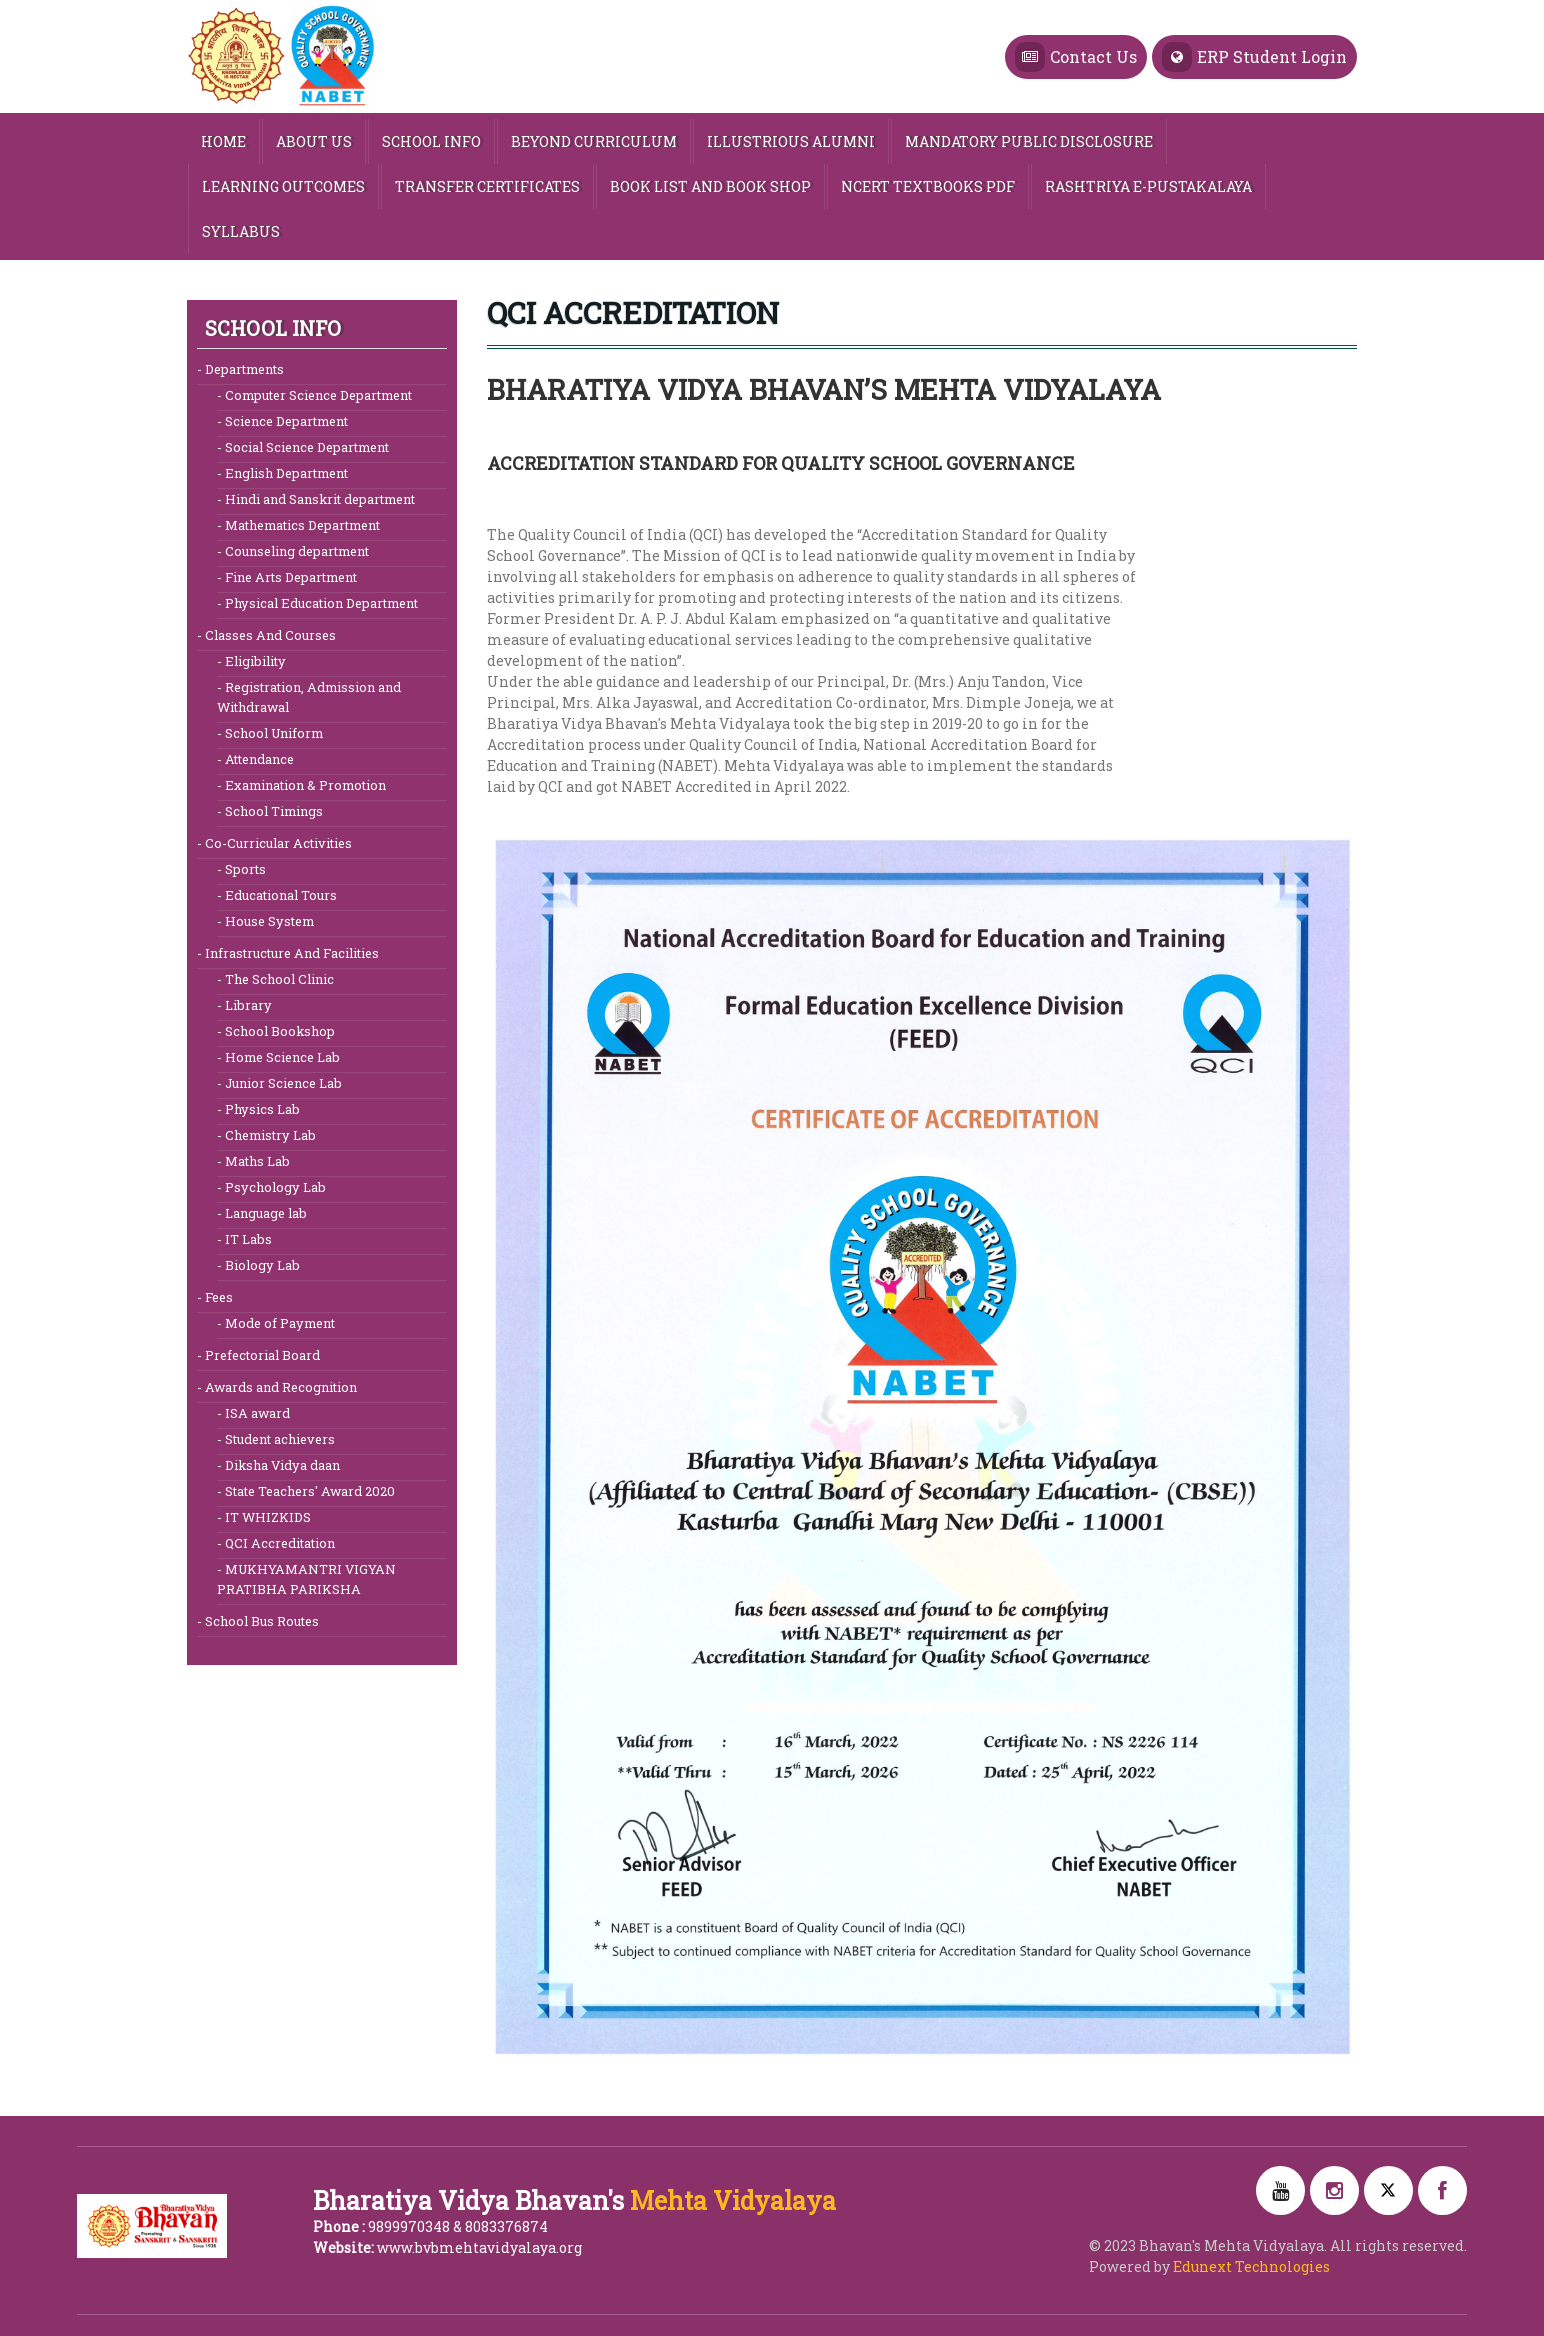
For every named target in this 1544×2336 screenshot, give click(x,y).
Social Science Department (305, 446)
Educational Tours (279, 894)
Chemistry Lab (269, 1134)
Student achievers (278, 1438)
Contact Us (1076, 57)
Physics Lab (261, 1108)
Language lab (264, 1212)
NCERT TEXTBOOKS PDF (928, 186)
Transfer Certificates (487, 186)
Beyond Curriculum (594, 141)
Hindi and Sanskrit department (318, 498)
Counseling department (295, 550)
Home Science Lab (281, 1056)
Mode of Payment (278, 1322)
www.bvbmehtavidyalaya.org (479, 2247)
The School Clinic (278, 978)
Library (247, 1004)
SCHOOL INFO (431, 141)
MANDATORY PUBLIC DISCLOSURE (1029, 141)
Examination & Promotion (304, 784)
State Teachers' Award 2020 (308, 1490)
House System (268, 920)
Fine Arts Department (289, 576)
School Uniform (272, 732)
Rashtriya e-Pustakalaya (1148, 186)
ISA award (256, 1412)
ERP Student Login (1254, 57)
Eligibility (254, 660)
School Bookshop (278, 1030)
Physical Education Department (320, 602)
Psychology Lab (274, 1186)
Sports (244, 868)
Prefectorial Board (261, 1354)
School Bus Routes (260, 1620)
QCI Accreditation (278, 1542)
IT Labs (247, 1238)
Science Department (285, 420)
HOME (223, 141)
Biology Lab (261, 1264)
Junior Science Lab (282, 1082)
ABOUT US (314, 141)
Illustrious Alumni (791, 141)
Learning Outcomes (283, 186)
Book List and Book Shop (710, 186)
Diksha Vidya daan (281, 1464)
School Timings (272, 810)
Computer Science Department (317, 394)
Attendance (258, 758)
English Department (285, 472)
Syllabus (241, 231)
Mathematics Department (301, 524)
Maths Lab (256, 1160)
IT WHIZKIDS (266, 1516)
